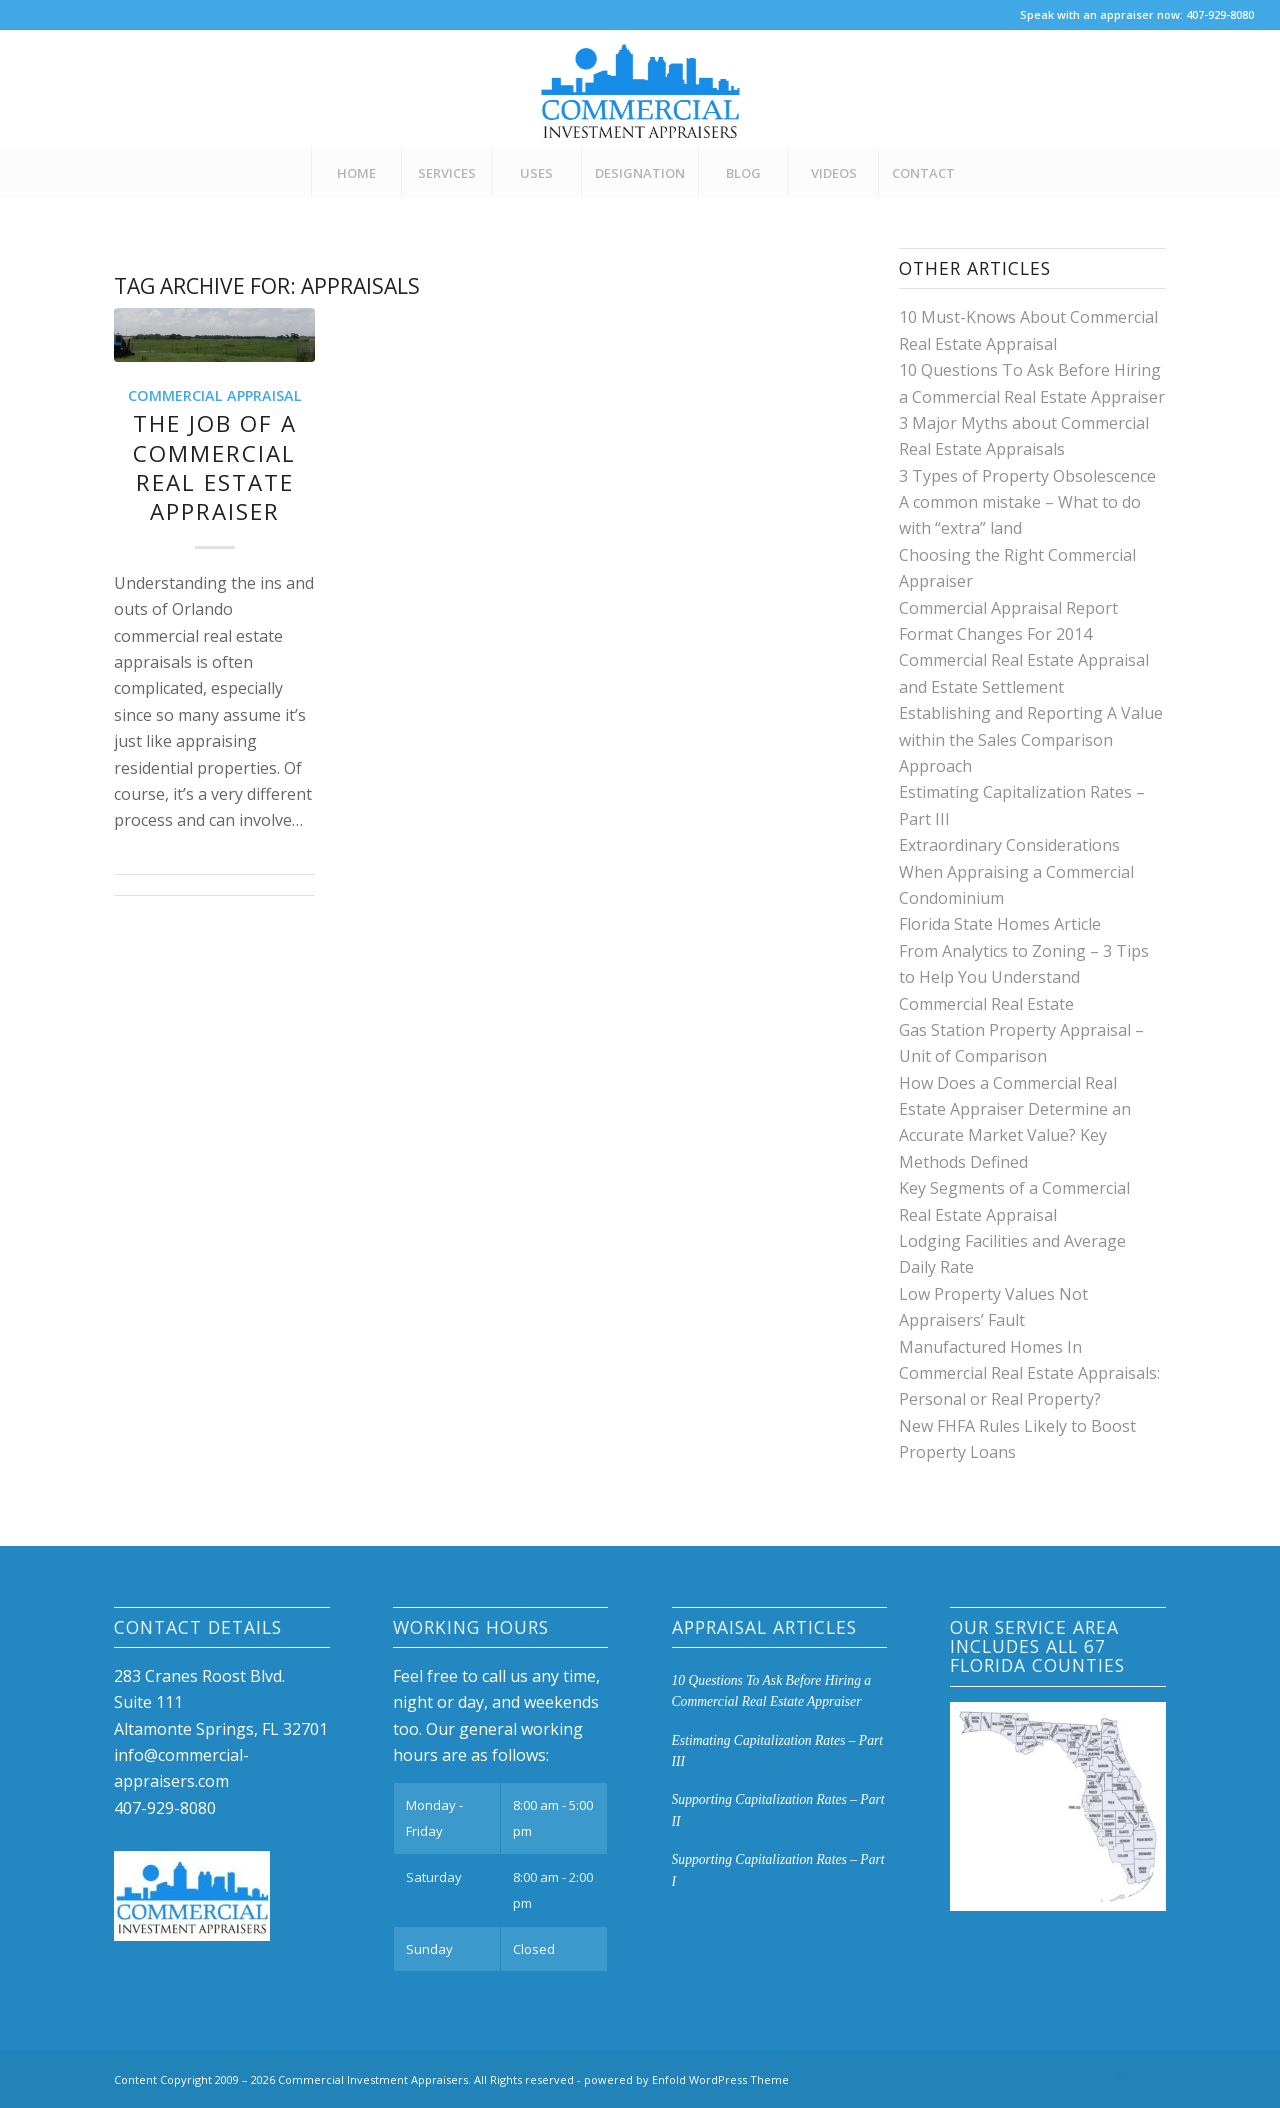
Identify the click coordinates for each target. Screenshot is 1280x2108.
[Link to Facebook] (1091, 2077)
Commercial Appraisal (215, 395)
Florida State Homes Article (1000, 924)
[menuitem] (356, 173)
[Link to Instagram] (1121, 2077)
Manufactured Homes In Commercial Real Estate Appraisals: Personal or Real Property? (1029, 1373)
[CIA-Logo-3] (640, 89)
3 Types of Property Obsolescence (1027, 476)
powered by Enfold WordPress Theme (686, 2079)
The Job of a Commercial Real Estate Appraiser (215, 467)
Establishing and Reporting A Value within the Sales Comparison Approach (1031, 739)
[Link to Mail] (1151, 2077)
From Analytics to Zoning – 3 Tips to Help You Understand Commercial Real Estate (1024, 977)
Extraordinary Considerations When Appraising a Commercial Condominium (1016, 871)
